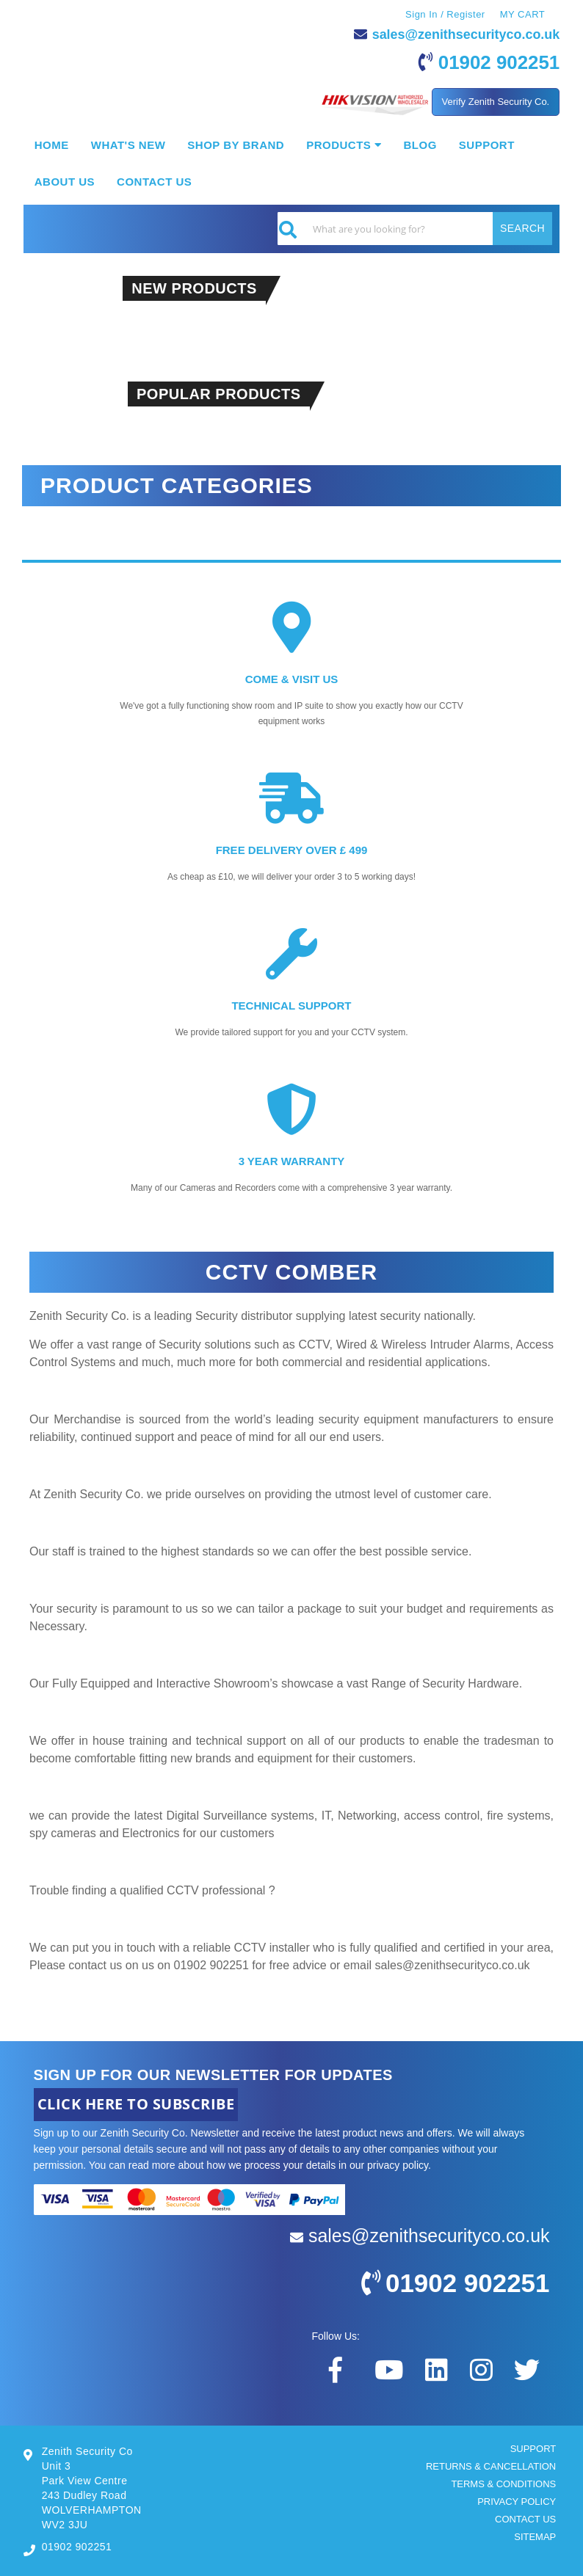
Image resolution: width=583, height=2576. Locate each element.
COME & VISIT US (291, 679)
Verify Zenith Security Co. (496, 101)
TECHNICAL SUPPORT (291, 1005)
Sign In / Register (445, 14)
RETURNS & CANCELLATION (491, 2466)
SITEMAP (535, 2536)
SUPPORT (533, 2448)
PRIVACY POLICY (516, 2501)
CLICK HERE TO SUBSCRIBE (136, 2104)
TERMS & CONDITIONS (503, 2483)
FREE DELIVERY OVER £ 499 (292, 850)
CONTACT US (525, 2519)
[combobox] (415, 228)
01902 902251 (499, 62)
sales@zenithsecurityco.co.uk (466, 34)
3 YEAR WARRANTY (292, 1161)
